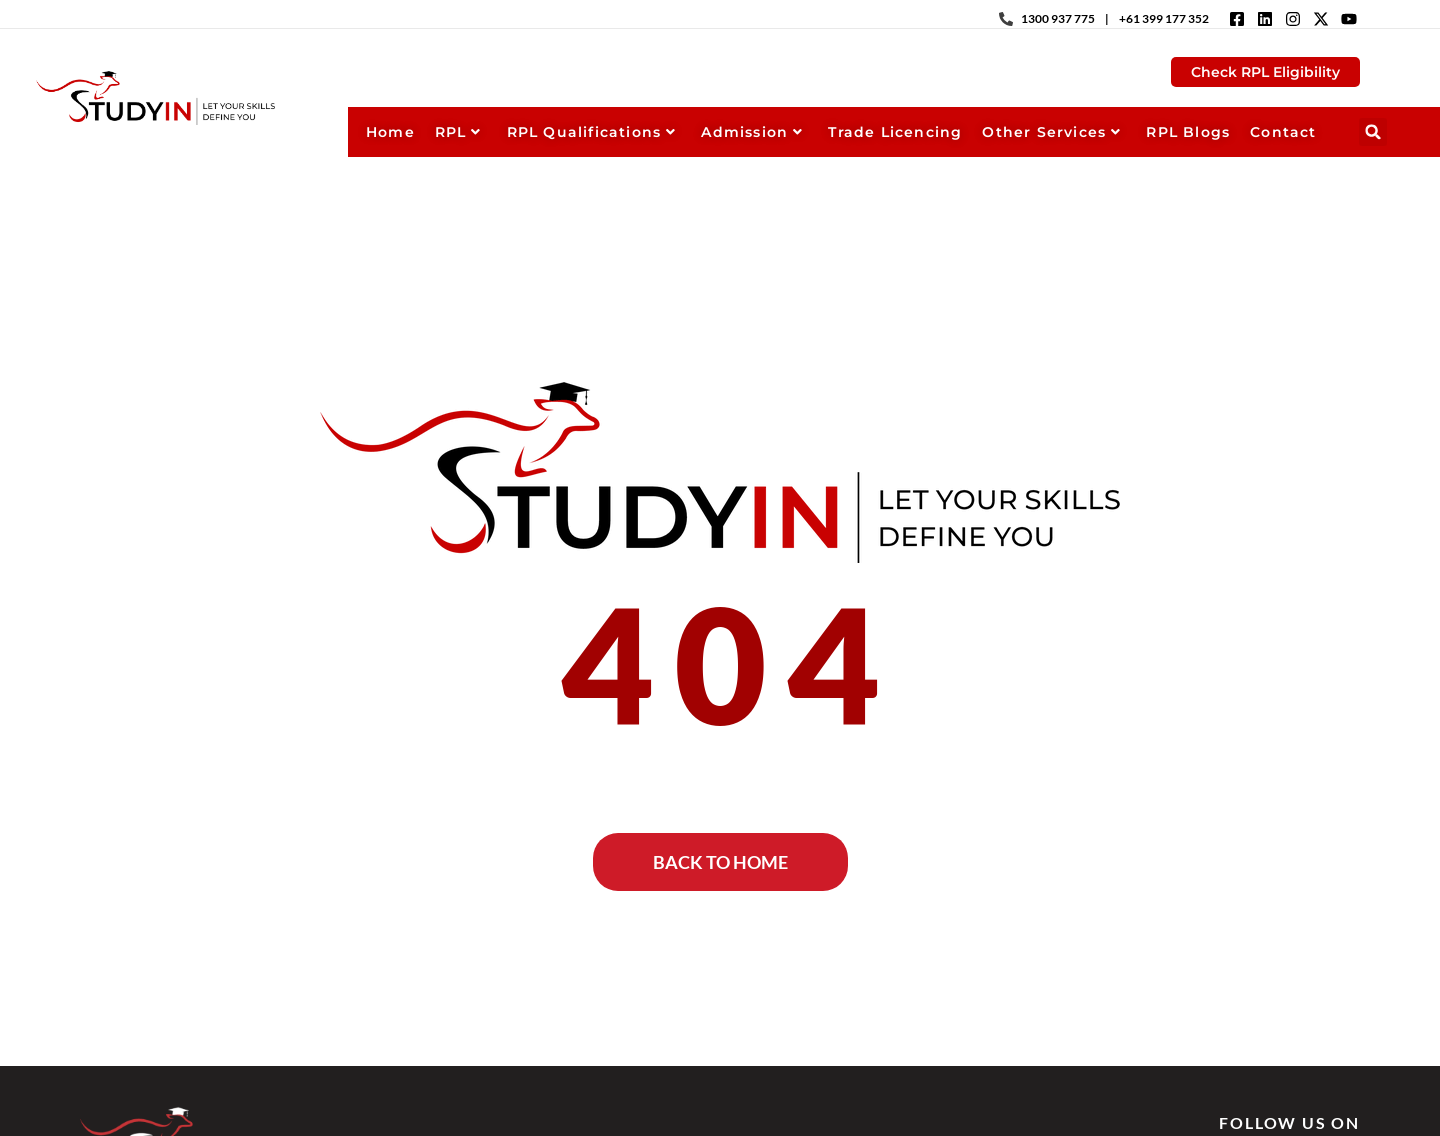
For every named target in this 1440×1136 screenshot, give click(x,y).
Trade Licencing (895, 132)
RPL (458, 132)
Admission (752, 132)
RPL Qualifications (592, 132)
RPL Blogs (1188, 132)
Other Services (1051, 132)
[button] (1373, 132)
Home (390, 132)
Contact (1283, 132)
